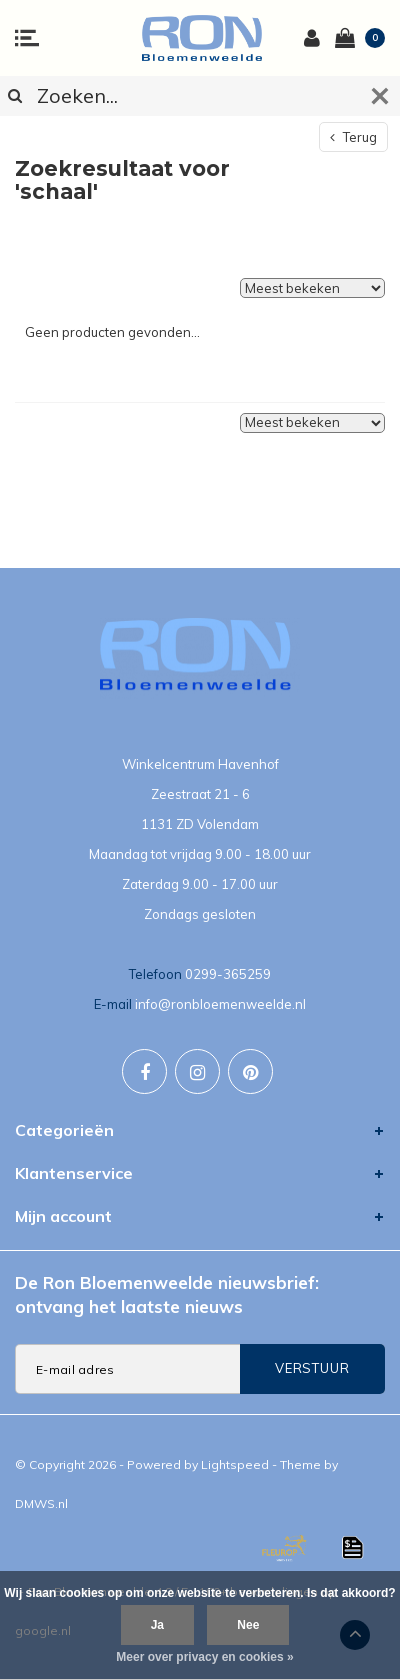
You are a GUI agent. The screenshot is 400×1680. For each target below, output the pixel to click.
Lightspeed (235, 1464)
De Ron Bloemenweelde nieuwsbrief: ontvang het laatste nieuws (167, 1294)
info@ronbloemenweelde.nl (220, 1004)
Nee (248, 1625)
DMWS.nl (41, 1503)
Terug (353, 137)
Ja (157, 1625)
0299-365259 (228, 974)
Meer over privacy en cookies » (204, 1657)
